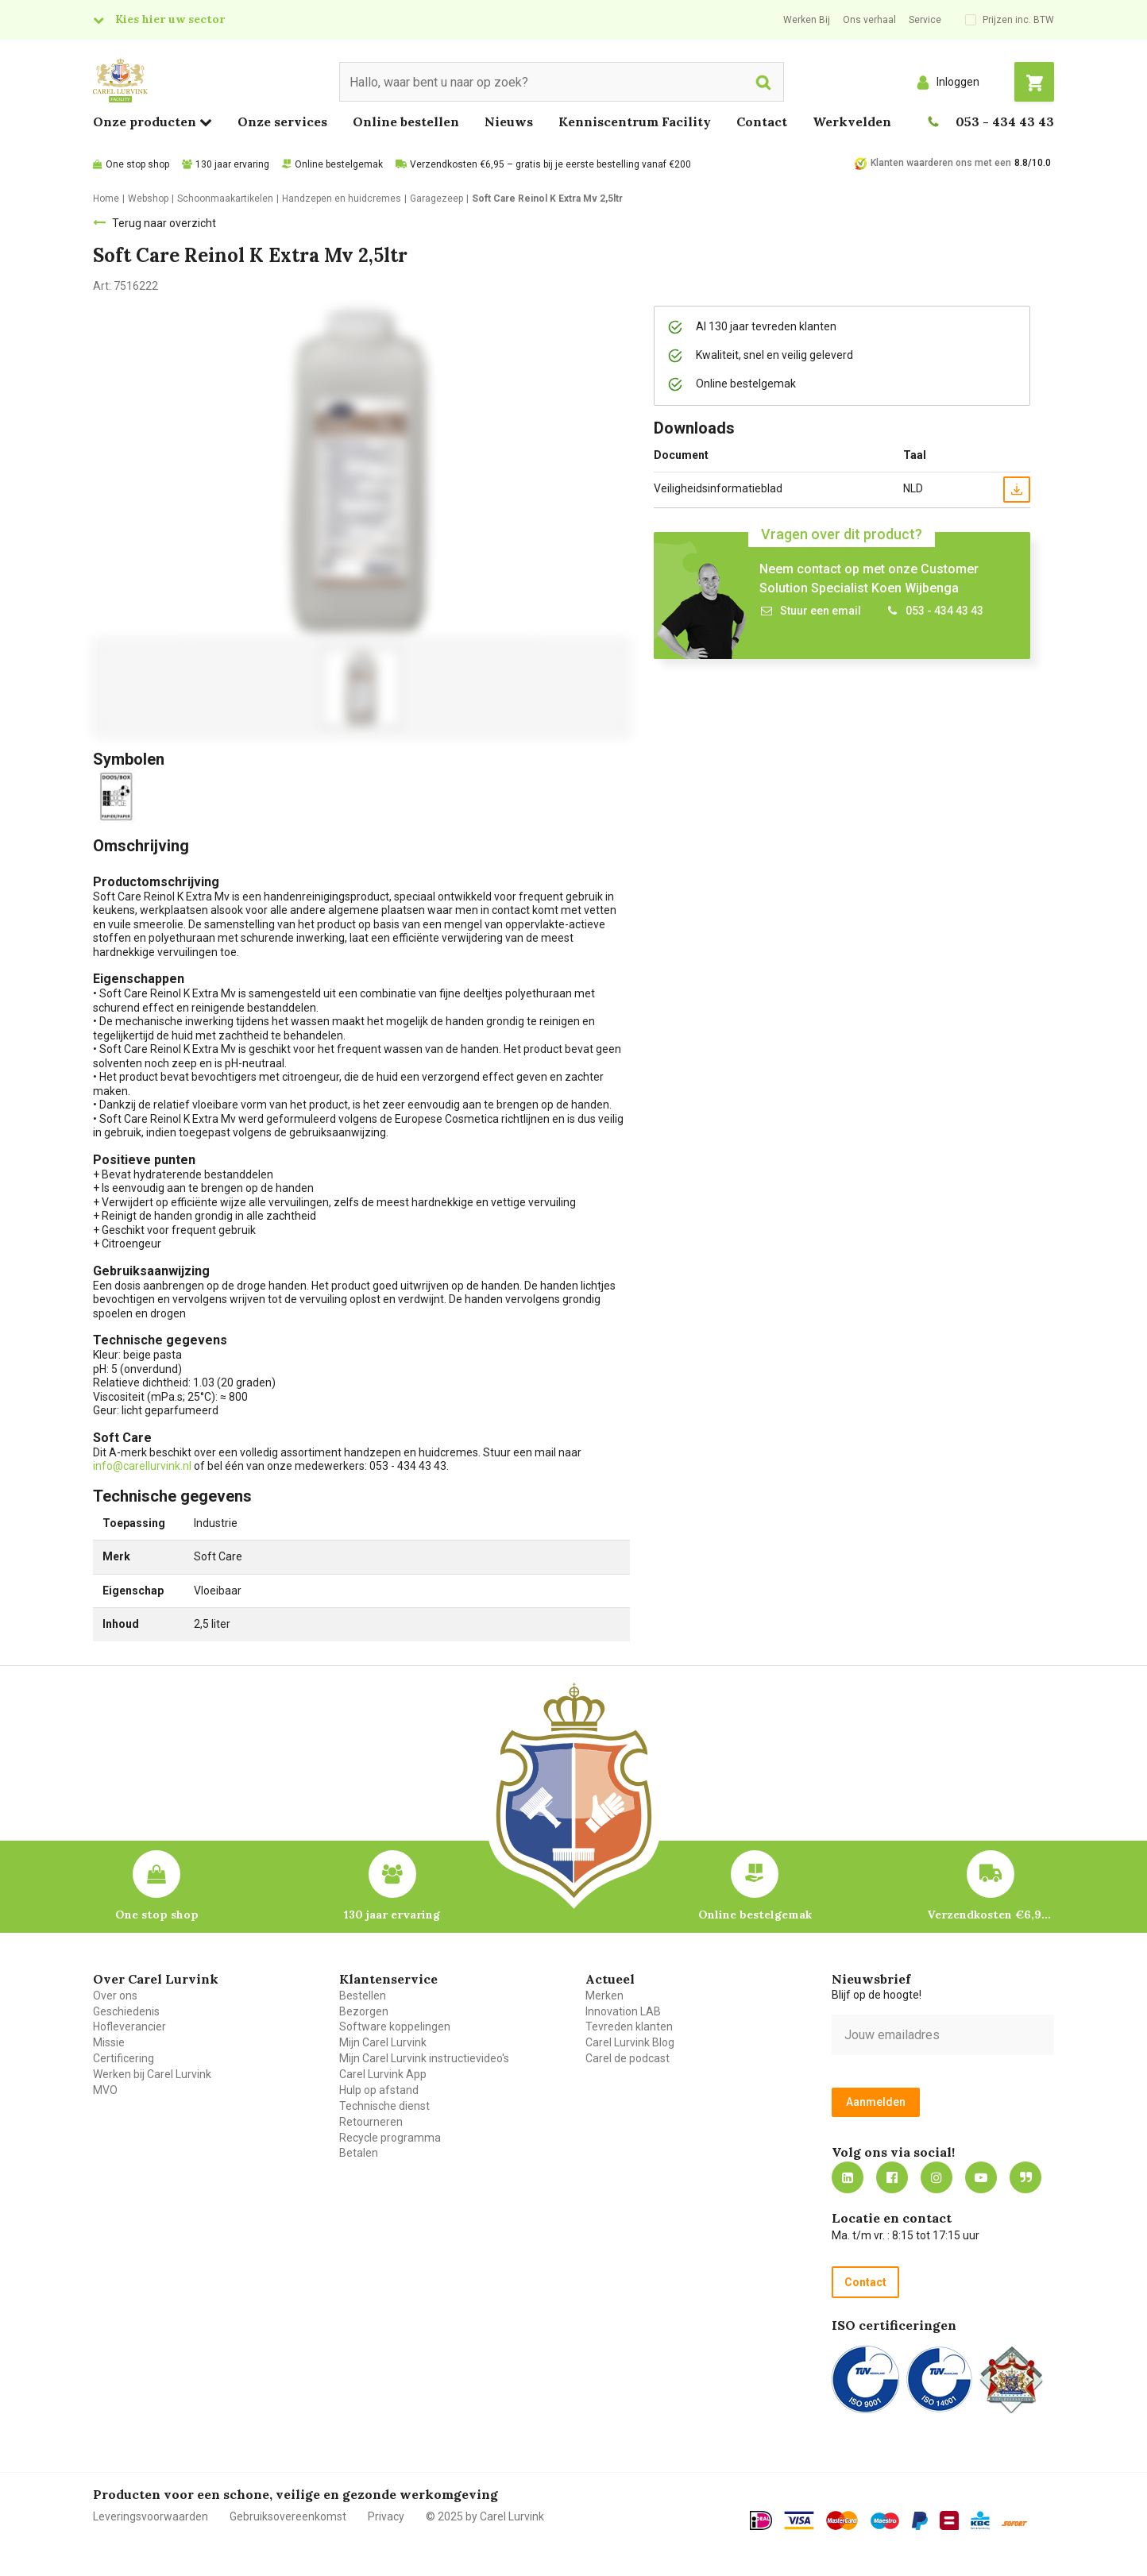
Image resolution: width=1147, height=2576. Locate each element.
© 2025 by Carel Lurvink (485, 2516)
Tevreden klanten (629, 2026)
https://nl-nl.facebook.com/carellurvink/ (892, 2177)
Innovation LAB (623, 2011)
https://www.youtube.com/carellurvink (981, 2177)
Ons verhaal (869, 19)
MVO (105, 2090)
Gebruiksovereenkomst (288, 2516)
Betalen (358, 2152)
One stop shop (137, 164)
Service (925, 19)
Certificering (123, 2058)
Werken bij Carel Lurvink (152, 2074)
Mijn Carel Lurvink (383, 2042)
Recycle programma (390, 2137)
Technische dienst (384, 2106)
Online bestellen (406, 121)
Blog (1025, 2177)
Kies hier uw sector (170, 19)
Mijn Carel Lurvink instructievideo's (424, 2058)
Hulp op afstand (379, 2090)
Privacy (386, 2516)
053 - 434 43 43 (1005, 121)
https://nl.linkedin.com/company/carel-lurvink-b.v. (847, 2177)
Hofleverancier (129, 2026)
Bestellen (362, 1995)
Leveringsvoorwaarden (150, 2516)
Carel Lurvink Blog (629, 2042)
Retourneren (371, 2121)
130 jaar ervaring (232, 164)
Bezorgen (363, 2011)
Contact (761, 121)
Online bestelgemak (339, 164)
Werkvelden (852, 121)
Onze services (282, 121)
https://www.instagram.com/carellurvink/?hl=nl (936, 2177)
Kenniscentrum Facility (634, 121)
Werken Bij (806, 19)
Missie (109, 2042)
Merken (604, 1995)
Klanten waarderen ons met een (941, 162)
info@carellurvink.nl (142, 1466)
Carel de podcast (627, 2058)
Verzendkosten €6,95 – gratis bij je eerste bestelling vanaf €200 (550, 164)
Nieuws (509, 121)
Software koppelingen (394, 2026)
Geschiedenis (126, 2011)
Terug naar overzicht (164, 223)
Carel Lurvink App (383, 2074)
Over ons (115, 1995)
